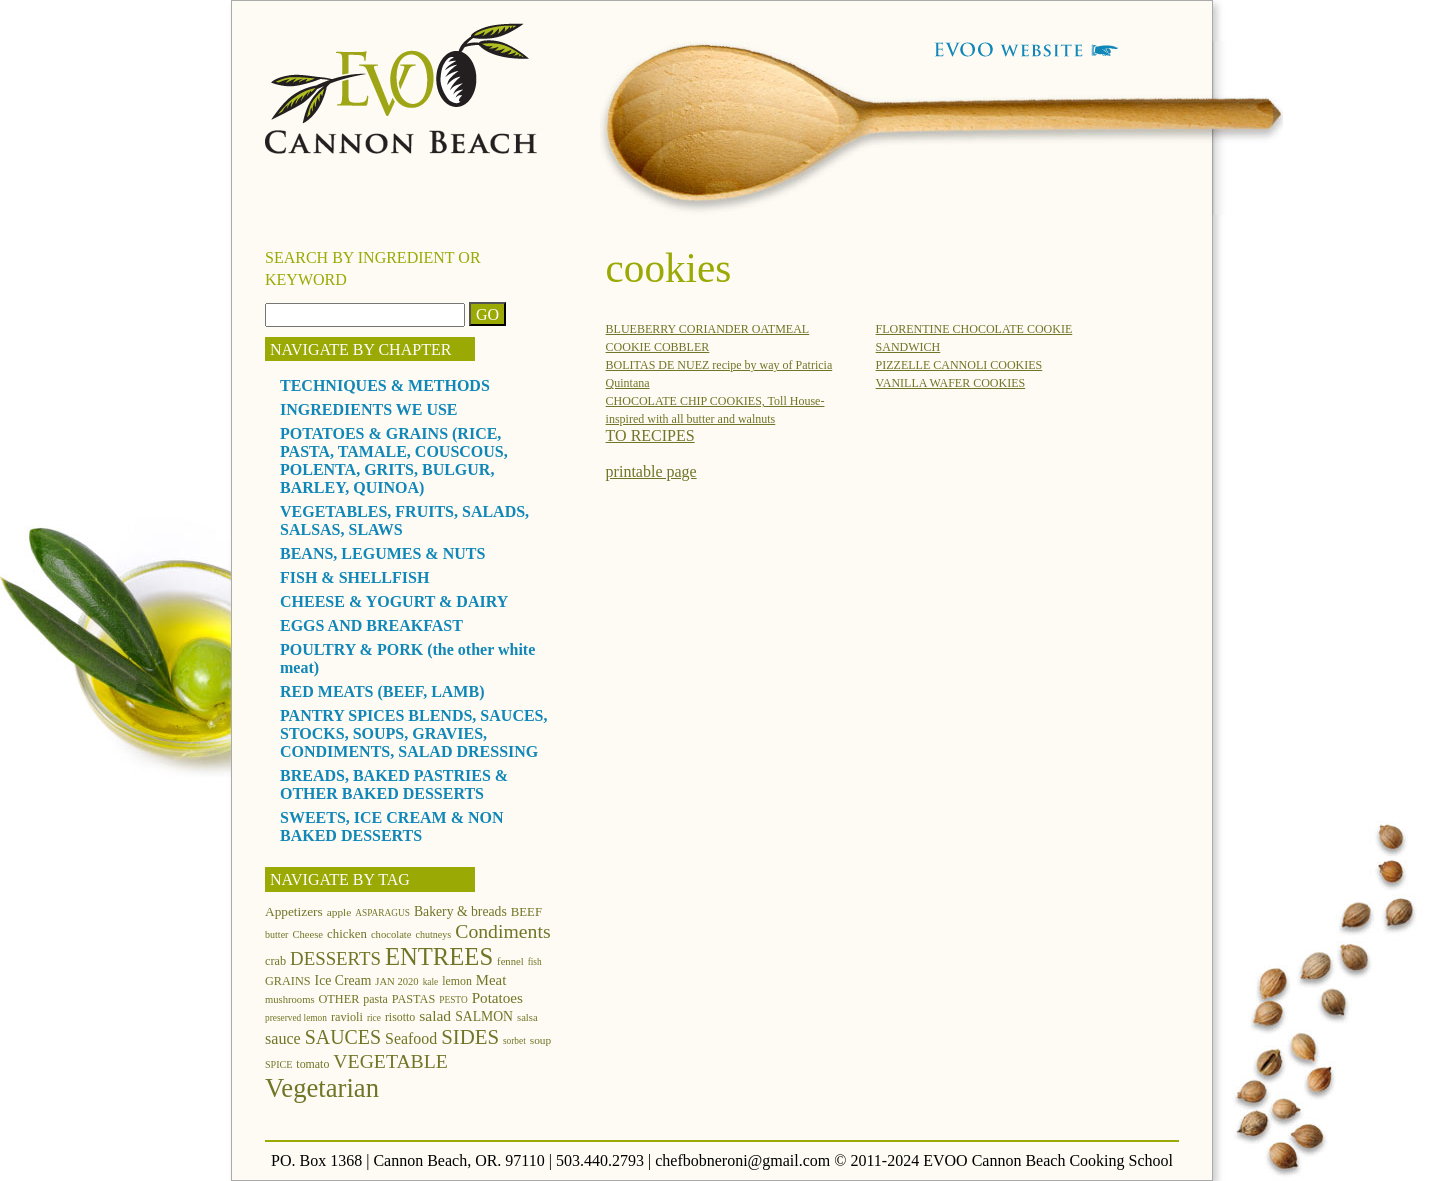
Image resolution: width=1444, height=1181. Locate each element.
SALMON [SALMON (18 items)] (484, 1016)
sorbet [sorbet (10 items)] (514, 1041)
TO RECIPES (650, 435)
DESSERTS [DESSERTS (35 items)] (335, 958)
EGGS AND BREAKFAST (371, 625)
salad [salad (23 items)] (435, 1015)
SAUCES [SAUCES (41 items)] (343, 1037)
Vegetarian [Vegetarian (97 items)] (322, 1088)
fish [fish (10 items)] (535, 962)
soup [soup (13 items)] (540, 1040)
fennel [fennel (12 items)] (510, 961)
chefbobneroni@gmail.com (742, 1160)
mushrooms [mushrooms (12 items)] (290, 999)
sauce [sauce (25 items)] (283, 1038)
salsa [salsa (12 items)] (527, 1017)
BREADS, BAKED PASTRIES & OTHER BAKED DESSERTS (394, 784)
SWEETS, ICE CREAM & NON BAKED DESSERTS (392, 826)
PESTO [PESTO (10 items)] (453, 1000)
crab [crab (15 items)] (275, 961)
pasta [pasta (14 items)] (375, 999)
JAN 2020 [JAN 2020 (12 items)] (396, 981)
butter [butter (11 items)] (276, 934)
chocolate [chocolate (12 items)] (391, 934)
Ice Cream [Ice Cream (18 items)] (343, 980)
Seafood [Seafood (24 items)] (411, 1038)
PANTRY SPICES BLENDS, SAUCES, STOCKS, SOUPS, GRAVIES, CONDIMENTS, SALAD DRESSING (414, 733)
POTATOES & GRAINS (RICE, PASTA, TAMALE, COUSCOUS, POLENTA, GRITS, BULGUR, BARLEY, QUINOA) (394, 460)
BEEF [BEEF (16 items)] (526, 912)
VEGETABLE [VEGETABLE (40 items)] (390, 1061)
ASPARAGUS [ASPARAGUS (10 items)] (382, 913)
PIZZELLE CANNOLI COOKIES (959, 365)
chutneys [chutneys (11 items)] (434, 934)
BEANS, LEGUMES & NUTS (382, 553)
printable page (651, 471)
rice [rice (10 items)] (374, 1018)
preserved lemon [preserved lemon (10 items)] (296, 1018)
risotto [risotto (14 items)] (400, 1017)
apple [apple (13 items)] (339, 912)
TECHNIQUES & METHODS (385, 385)
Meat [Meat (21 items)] (491, 980)
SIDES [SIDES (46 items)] (470, 1037)
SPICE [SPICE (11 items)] (278, 1064)
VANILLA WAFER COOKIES (951, 383)
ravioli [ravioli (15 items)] (347, 1017)
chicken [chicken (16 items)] (347, 934)
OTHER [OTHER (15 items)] (339, 999)
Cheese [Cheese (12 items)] (307, 934)
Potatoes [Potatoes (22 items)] (497, 997)
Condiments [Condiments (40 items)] (502, 931)
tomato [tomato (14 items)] (312, 1064)
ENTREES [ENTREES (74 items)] (439, 956)
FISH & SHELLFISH (354, 577)
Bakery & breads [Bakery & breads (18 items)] (460, 911)
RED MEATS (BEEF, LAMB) (382, 691)
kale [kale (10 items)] (431, 982)
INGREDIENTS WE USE (369, 409)
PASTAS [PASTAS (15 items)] (414, 999)
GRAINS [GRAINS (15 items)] (288, 981)
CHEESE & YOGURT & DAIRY (394, 601)
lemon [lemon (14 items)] (457, 981)
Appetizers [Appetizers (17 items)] (294, 911)
